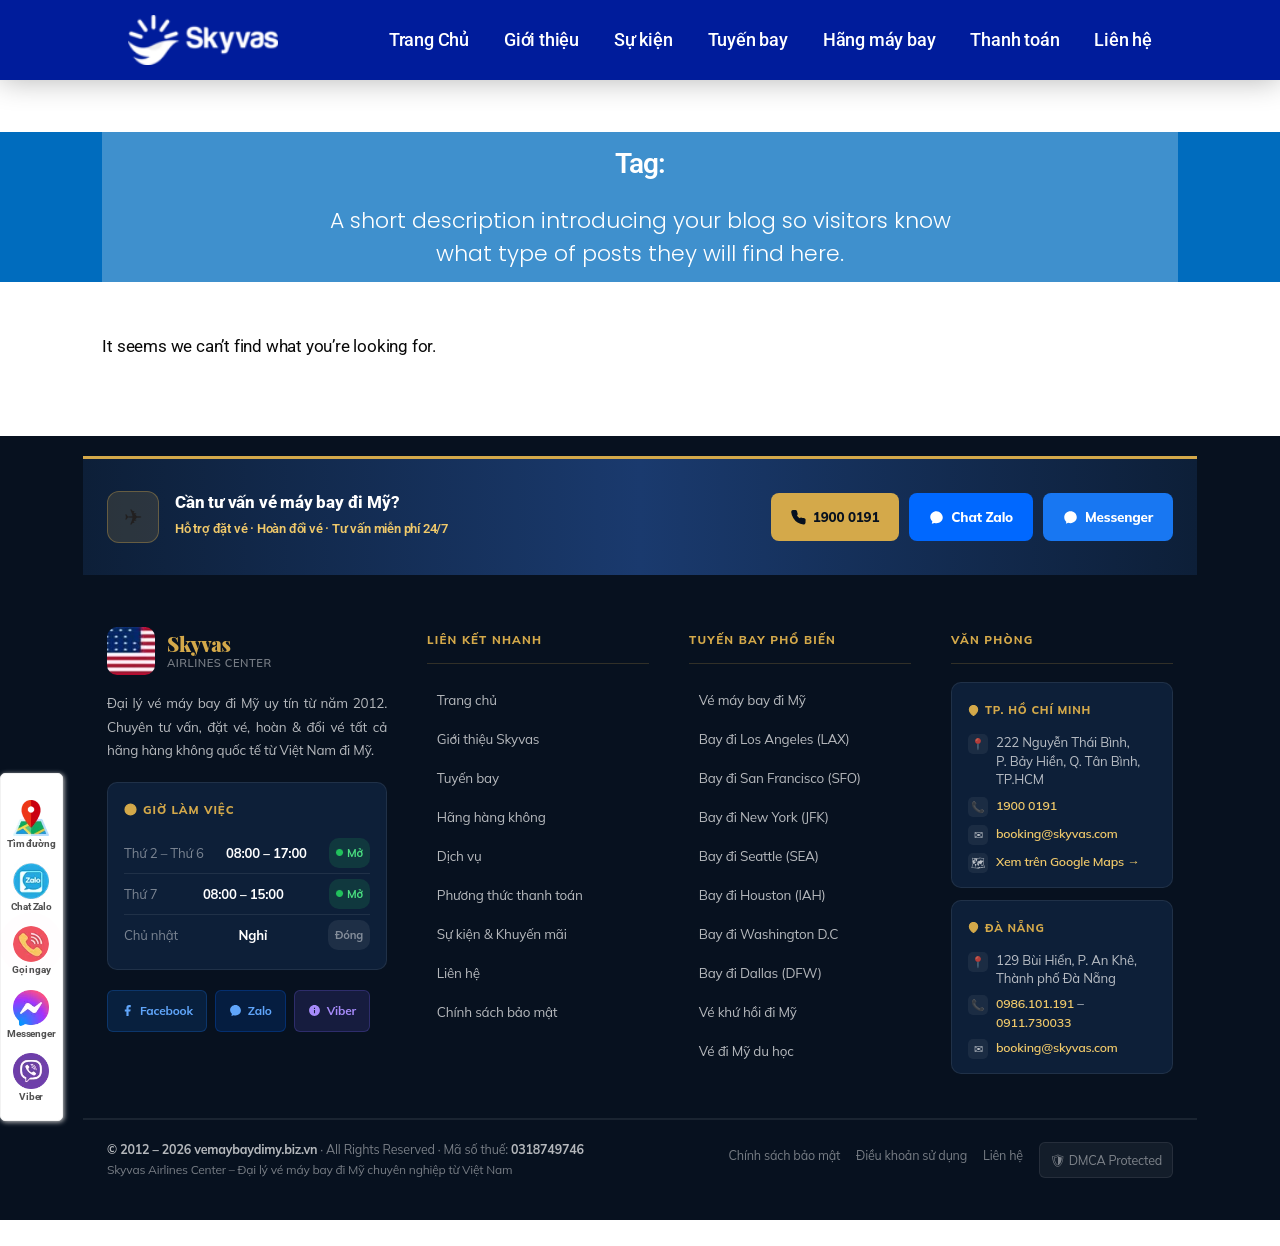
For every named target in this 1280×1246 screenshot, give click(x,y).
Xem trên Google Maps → (1072, 861)
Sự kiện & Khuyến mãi (497, 934)
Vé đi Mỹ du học (741, 1051)
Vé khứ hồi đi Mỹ (743, 1012)
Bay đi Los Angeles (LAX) (769, 739)
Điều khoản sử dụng (911, 1155)
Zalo (253, 1011)
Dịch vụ (454, 856)
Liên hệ (1123, 39)
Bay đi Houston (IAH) (757, 895)
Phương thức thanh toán (505, 895)
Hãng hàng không (486, 817)
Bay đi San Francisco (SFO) (775, 778)
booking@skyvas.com (1060, 833)
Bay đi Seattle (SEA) (754, 856)
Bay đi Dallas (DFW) (755, 973)
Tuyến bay (748, 39)
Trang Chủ (429, 39)
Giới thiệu (541, 39)
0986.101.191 (1037, 1003)
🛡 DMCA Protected (1106, 1160)
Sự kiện (643, 39)
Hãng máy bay (879, 39)
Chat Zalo (966, 517)
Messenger (1106, 517)
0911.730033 (1036, 1022)
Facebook (158, 1011)
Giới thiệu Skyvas (483, 739)
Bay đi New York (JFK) (759, 817)
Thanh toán (1014, 39)
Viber (336, 1011)
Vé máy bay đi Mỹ (747, 700)
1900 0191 (827, 517)
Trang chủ (462, 700)
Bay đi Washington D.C (763, 934)
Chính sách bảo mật (492, 1012)
